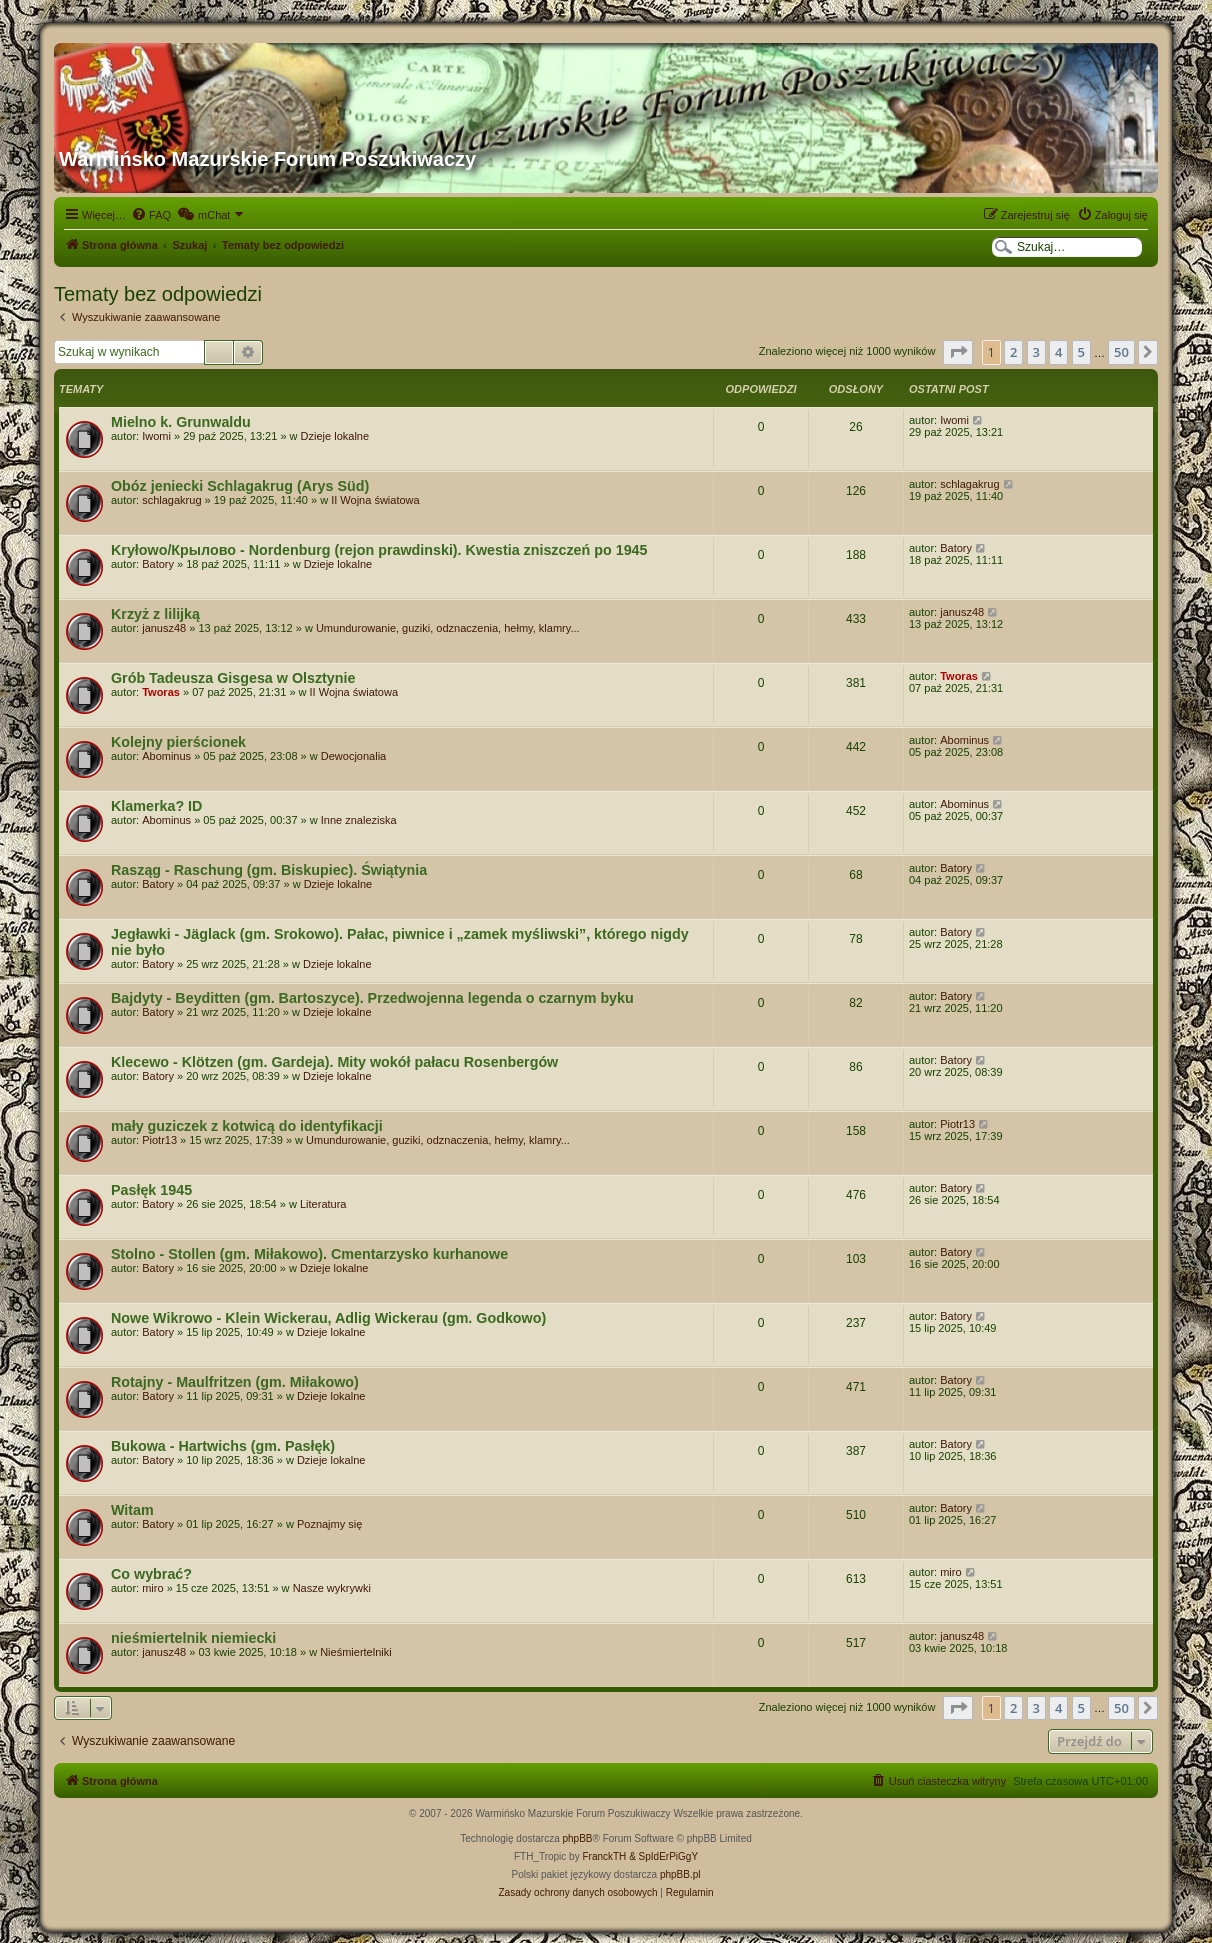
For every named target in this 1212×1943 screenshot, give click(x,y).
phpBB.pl (680, 1874)
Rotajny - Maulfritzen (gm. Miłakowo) (235, 1382)
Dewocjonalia (353, 756)
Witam (132, 1510)
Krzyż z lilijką (155, 614)
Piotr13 (159, 1140)
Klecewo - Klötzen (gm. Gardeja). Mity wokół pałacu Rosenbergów (334, 1062)
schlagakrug (171, 500)
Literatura (323, 1204)
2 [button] (1013, 352)
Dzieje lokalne (335, 436)
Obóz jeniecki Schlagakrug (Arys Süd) (240, 486)
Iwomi (156, 436)
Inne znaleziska (359, 820)
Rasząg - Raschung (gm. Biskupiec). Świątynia (269, 870)
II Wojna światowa (375, 500)
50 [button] (1121, 352)
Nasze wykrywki (332, 1588)
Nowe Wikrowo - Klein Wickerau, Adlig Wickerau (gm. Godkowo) (328, 1318)
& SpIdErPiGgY (663, 1856)
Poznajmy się (329, 1524)
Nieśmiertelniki (356, 1652)
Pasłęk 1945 (151, 1190)
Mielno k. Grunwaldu (181, 422)
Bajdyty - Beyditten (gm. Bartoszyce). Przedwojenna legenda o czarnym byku (372, 998)
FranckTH (604, 1856)
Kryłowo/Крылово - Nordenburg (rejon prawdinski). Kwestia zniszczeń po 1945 (379, 550)
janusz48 (164, 628)
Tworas (161, 692)
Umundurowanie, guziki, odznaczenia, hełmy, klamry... (448, 628)
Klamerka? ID (156, 806)
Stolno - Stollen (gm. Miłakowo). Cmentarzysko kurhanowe (309, 1254)
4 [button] (1058, 352)
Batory (158, 564)
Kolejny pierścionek (178, 742)
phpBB (578, 1838)
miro (152, 1588)
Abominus (166, 756)
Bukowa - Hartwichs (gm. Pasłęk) (223, 1446)
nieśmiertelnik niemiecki (193, 1638)
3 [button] (1036, 352)
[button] (958, 352)
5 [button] (1081, 352)
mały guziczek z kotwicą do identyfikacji (247, 1126)
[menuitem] (151, 215)
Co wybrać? (151, 1574)
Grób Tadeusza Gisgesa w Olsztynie (233, 678)
